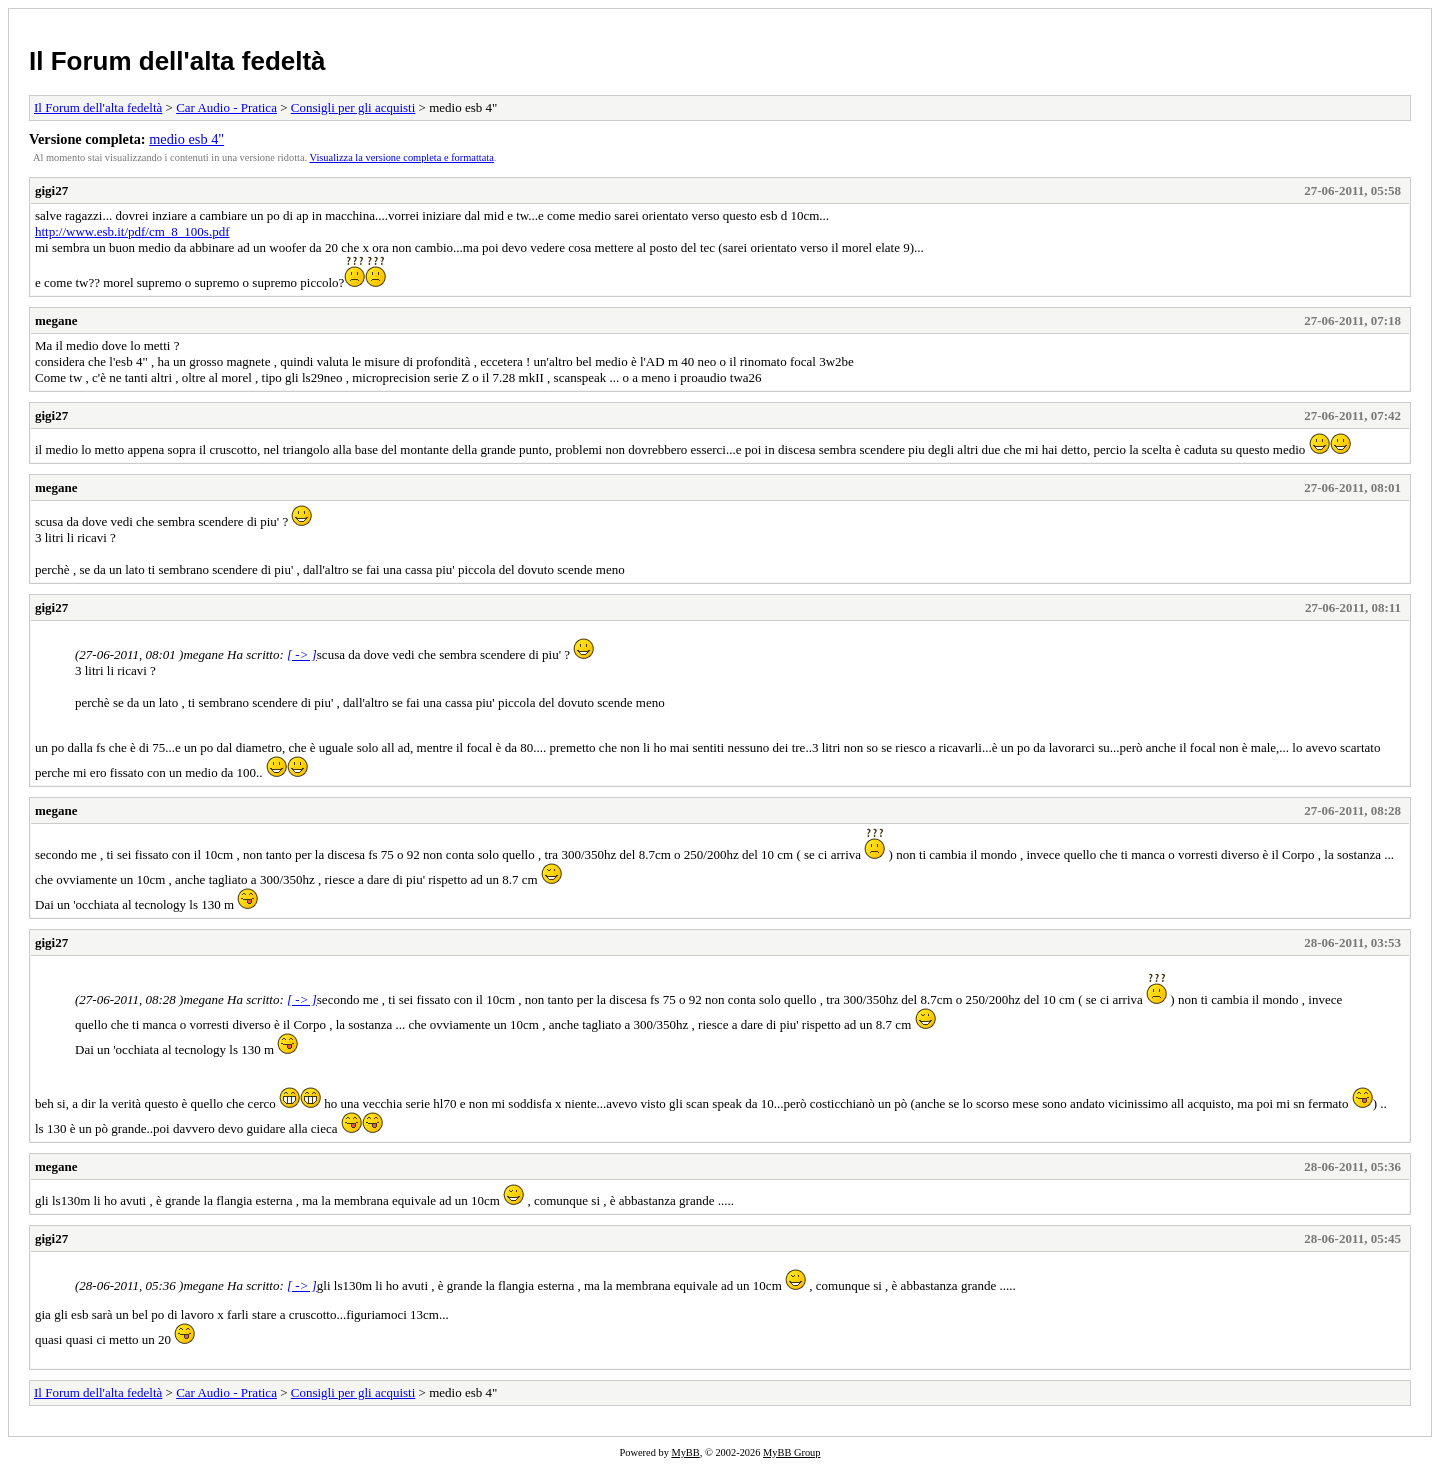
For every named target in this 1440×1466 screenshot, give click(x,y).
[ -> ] (302, 654)
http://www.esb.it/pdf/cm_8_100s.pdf (132, 231)
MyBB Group (791, 1452)
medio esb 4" (186, 139)
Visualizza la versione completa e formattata (402, 157)
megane (56, 320)
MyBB (685, 1452)
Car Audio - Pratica (226, 107)
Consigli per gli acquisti (353, 107)
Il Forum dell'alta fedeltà (177, 61)
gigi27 (51, 190)
